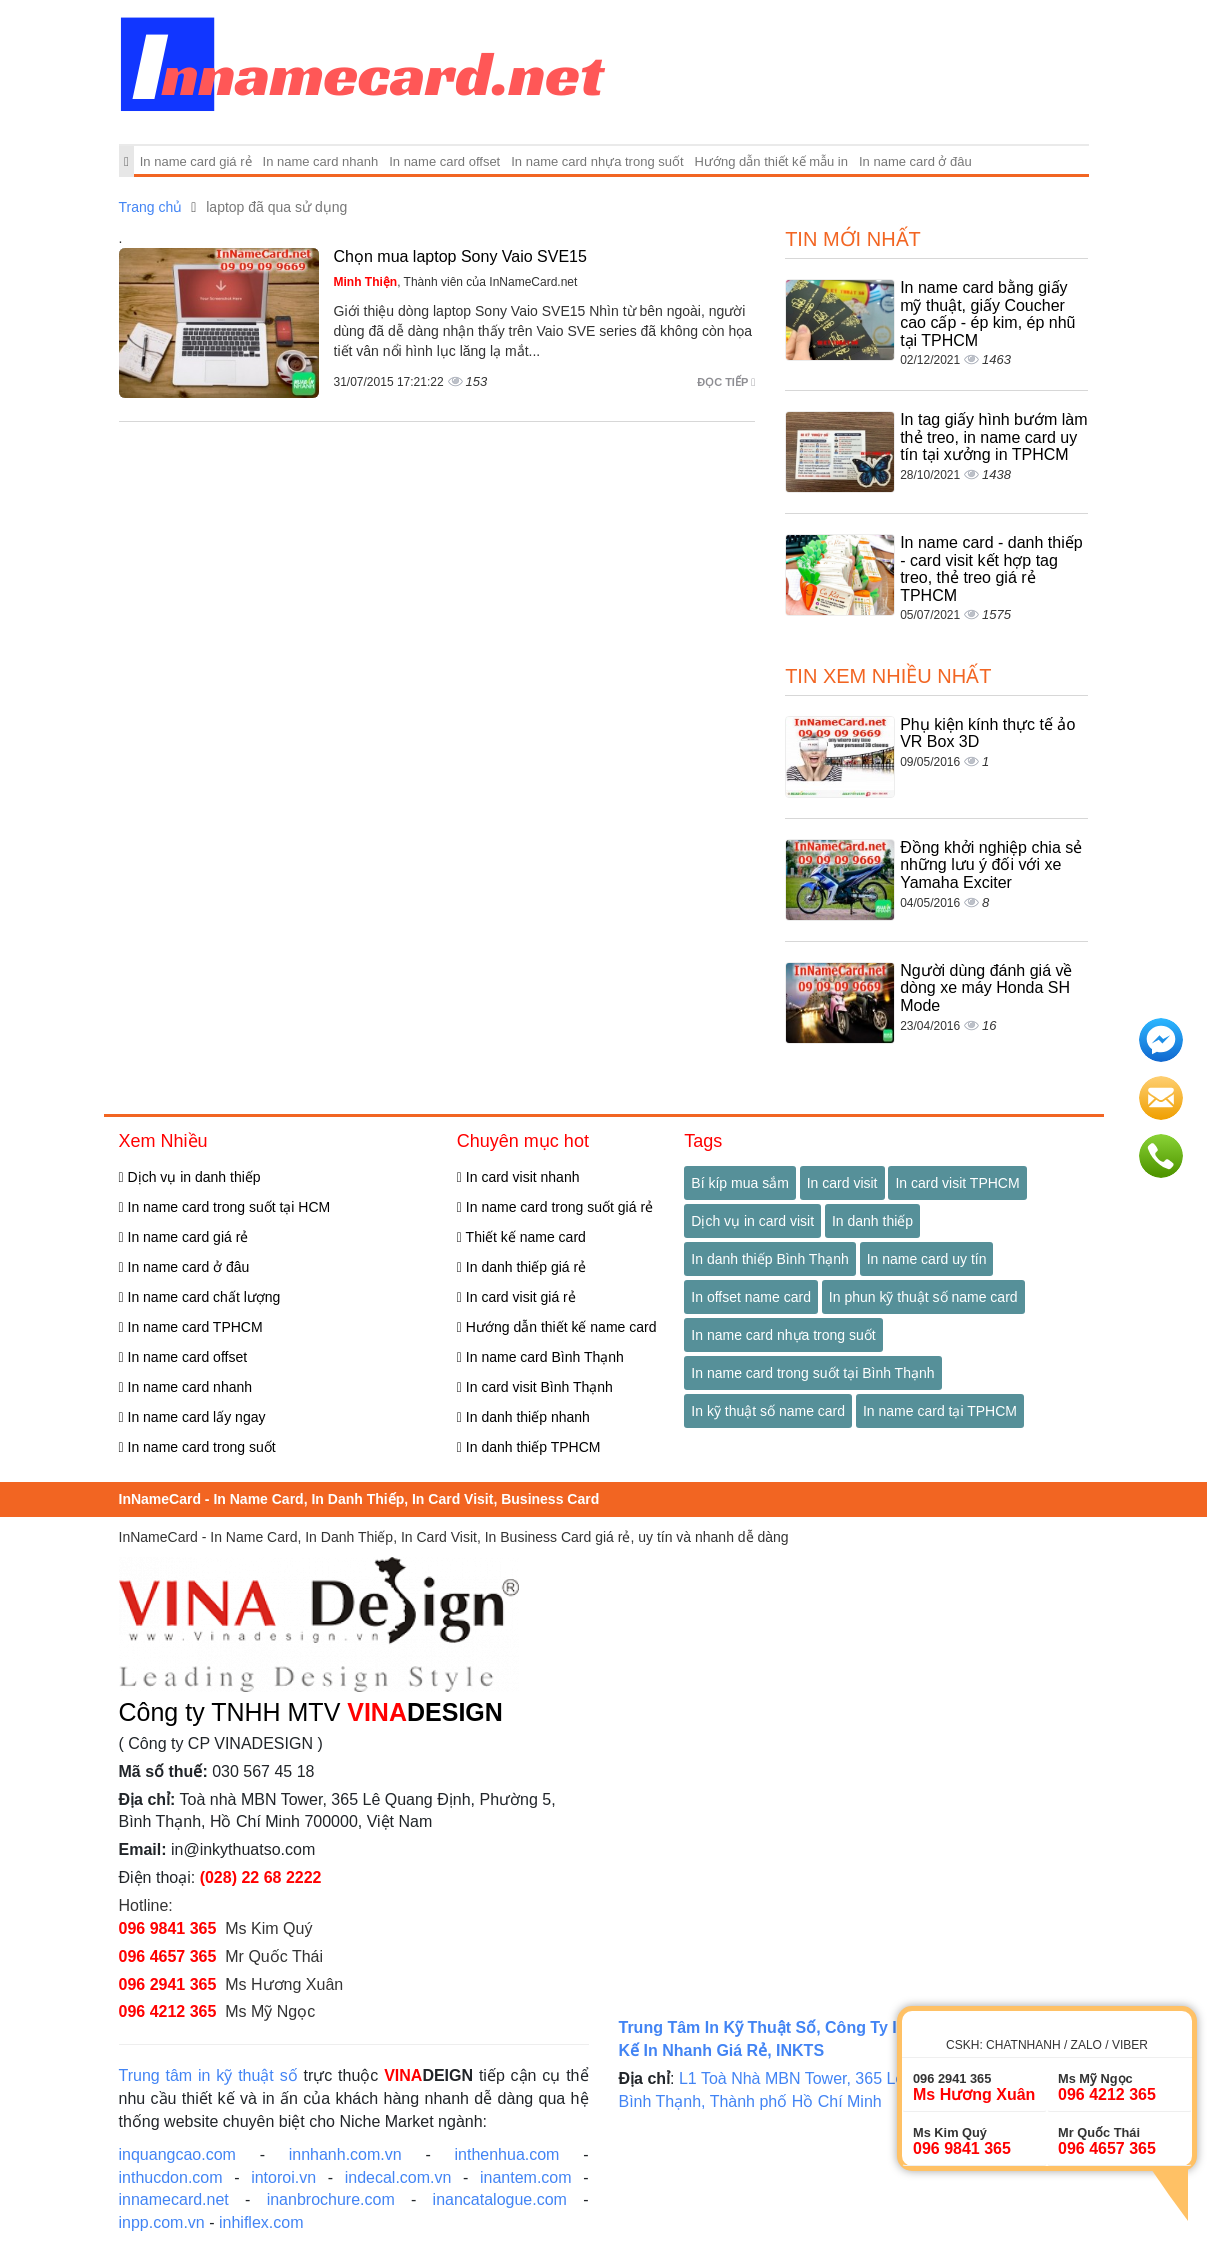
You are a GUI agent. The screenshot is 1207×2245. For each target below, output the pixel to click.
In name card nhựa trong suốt (597, 161)
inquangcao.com (177, 2154)
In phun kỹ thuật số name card (923, 1297)
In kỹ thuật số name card (768, 1411)
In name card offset (444, 161)
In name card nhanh (321, 161)
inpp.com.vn (162, 2222)
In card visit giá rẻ (516, 1297)
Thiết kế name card (521, 1237)
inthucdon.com (171, 2177)
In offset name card (751, 1297)
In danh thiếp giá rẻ (521, 1267)
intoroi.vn (283, 2177)
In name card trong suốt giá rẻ (555, 1207)
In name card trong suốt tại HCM (225, 1207)
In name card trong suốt (197, 1447)
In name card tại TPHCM (940, 1411)
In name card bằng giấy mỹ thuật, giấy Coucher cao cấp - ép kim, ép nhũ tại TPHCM (987, 314)
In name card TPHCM (191, 1327)
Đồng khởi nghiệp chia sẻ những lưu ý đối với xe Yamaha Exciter (991, 865)
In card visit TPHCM (957, 1183)
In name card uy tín (927, 1259)
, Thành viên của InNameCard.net (456, 282)
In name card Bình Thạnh (540, 1357)
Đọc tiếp (726, 382)
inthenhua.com (506, 2154)
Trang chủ (151, 207)
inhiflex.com (261, 2222)
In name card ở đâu (915, 161)
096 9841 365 (168, 1928)
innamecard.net (174, 2199)
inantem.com (526, 2177)
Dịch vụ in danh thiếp (190, 1177)
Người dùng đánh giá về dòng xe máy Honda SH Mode (986, 988)
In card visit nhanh (518, 1177)
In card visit (842, 1183)
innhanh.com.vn (345, 2154)
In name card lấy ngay (192, 1417)
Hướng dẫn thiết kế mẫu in (771, 161)
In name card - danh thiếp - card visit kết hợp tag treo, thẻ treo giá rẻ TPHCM (991, 569)
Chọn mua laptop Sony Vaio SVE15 (460, 256)
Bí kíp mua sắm (739, 1183)
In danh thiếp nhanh (523, 1417)
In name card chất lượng (200, 1297)
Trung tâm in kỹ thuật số (208, 2075)
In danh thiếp (872, 1221)
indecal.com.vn (398, 2177)
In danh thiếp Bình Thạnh (769, 1259)
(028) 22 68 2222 (261, 1877)
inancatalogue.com (500, 2199)
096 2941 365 (168, 1984)
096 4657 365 (168, 1956)
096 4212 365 (168, 2011)
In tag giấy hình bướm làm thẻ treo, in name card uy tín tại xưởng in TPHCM (993, 437)
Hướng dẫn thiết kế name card (557, 1327)
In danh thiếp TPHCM (529, 1447)
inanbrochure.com (331, 2199)
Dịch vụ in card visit (752, 1221)
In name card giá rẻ (196, 161)
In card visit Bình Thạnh (535, 1387)
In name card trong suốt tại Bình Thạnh (812, 1373)
